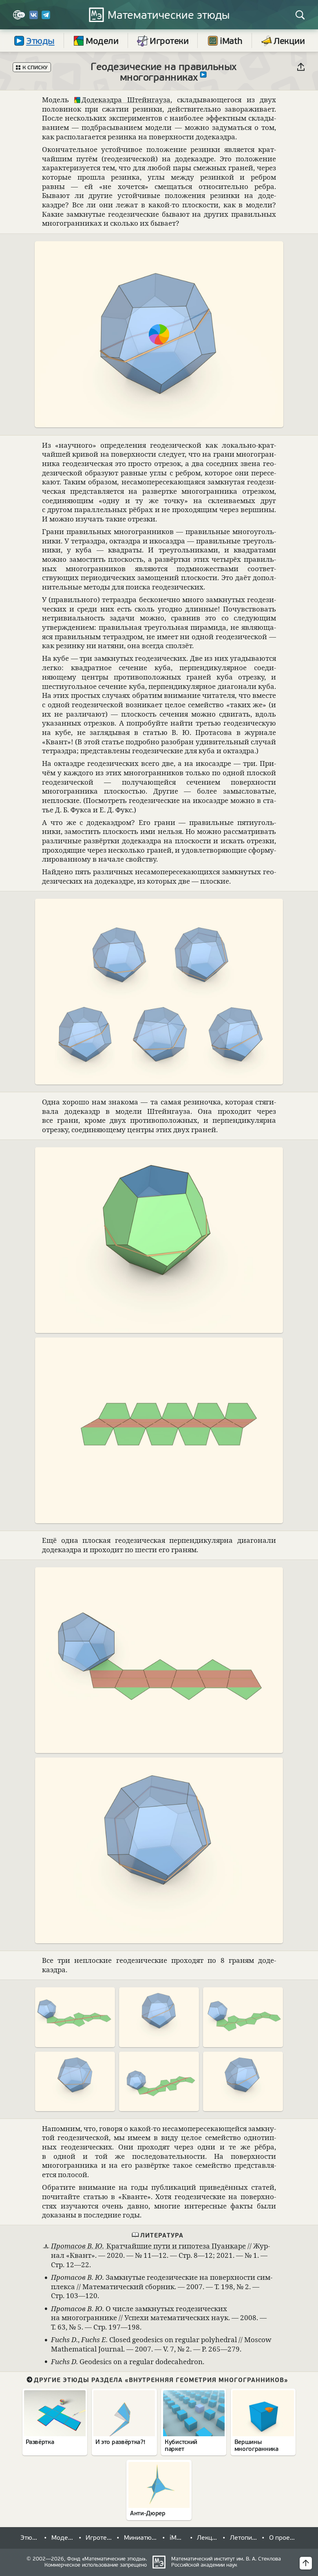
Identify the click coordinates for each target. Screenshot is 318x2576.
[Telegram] (46, 18)
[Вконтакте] (34, 18)
